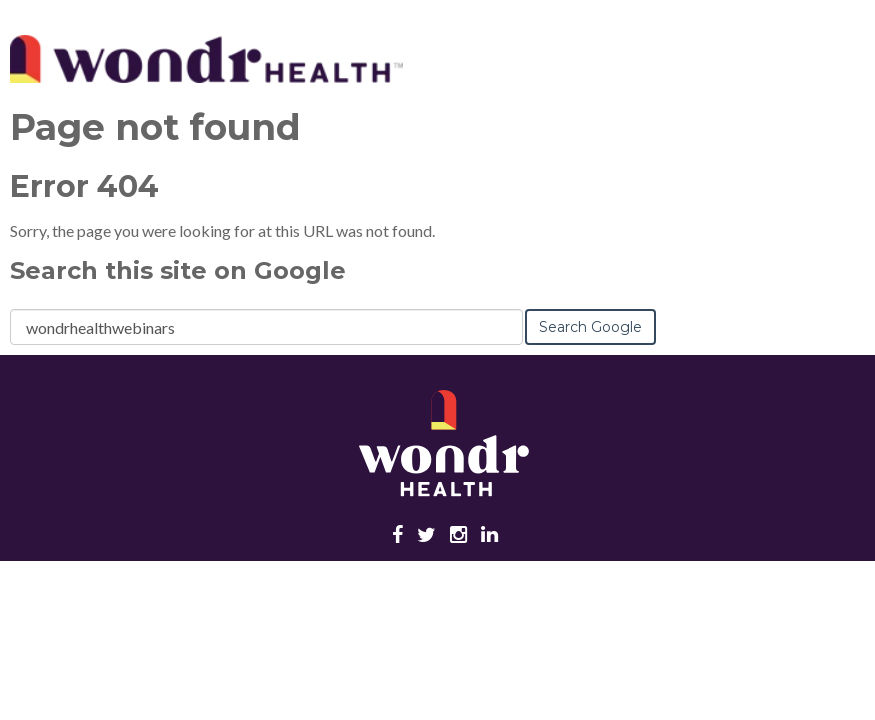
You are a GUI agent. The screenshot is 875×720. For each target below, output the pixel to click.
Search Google (590, 327)
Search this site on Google (178, 270)
